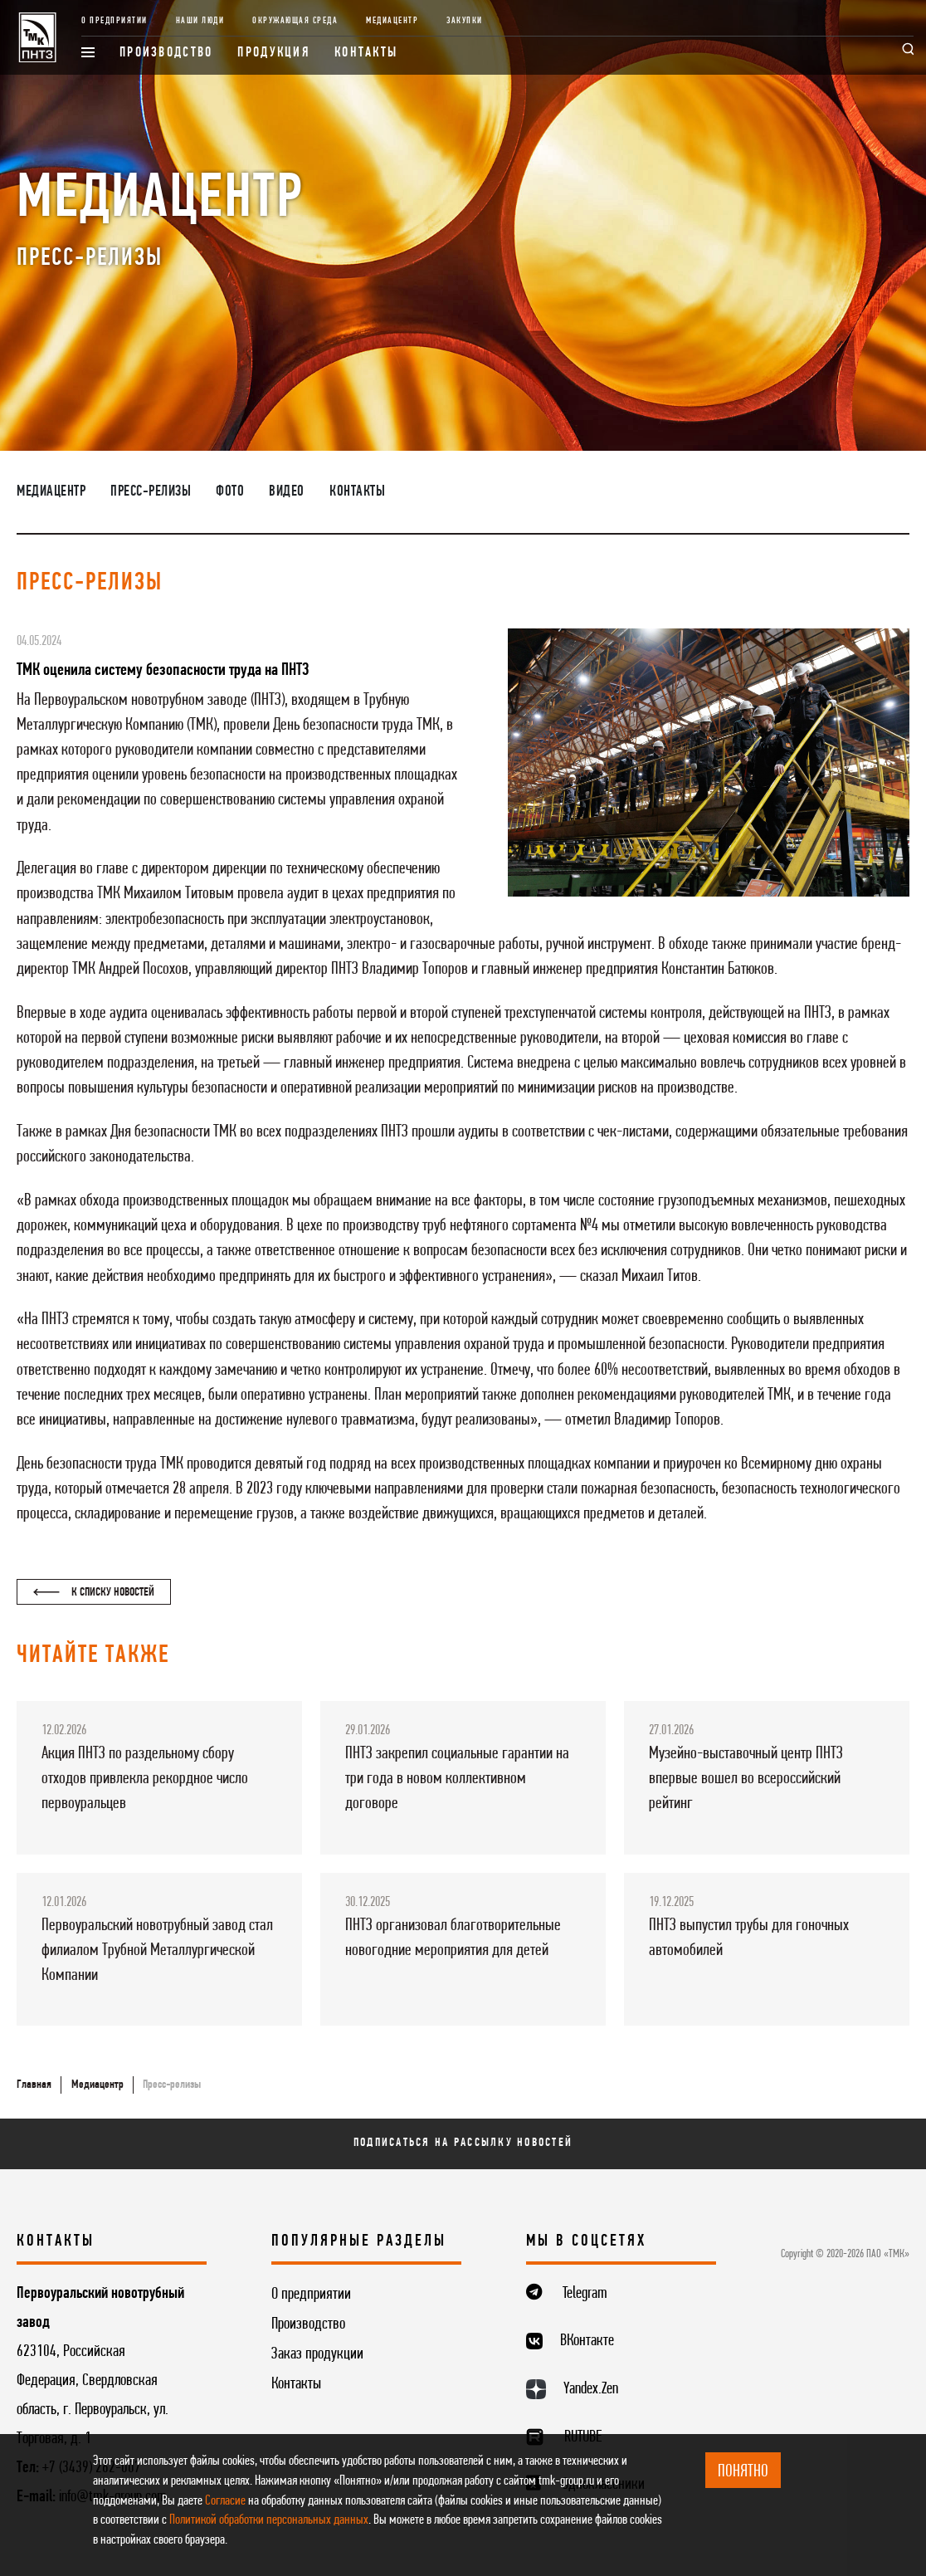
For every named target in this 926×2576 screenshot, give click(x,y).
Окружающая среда (295, 21)
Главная (34, 2085)
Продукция (273, 53)
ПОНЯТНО (743, 2472)
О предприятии (114, 21)
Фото (230, 492)
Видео (287, 492)
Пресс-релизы (150, 492)
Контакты (365, 53)
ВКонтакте (587, 2341)
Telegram (585, 2293)
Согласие (225, 2501)
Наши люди (200, 21)
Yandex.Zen (590, 2389)
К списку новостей (93, 1592)
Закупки (464, 21)
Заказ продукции (317, 2354)
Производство (165, 53)
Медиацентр (392, 21)
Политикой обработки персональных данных (268, 2520)
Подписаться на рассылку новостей (463, 2143)
